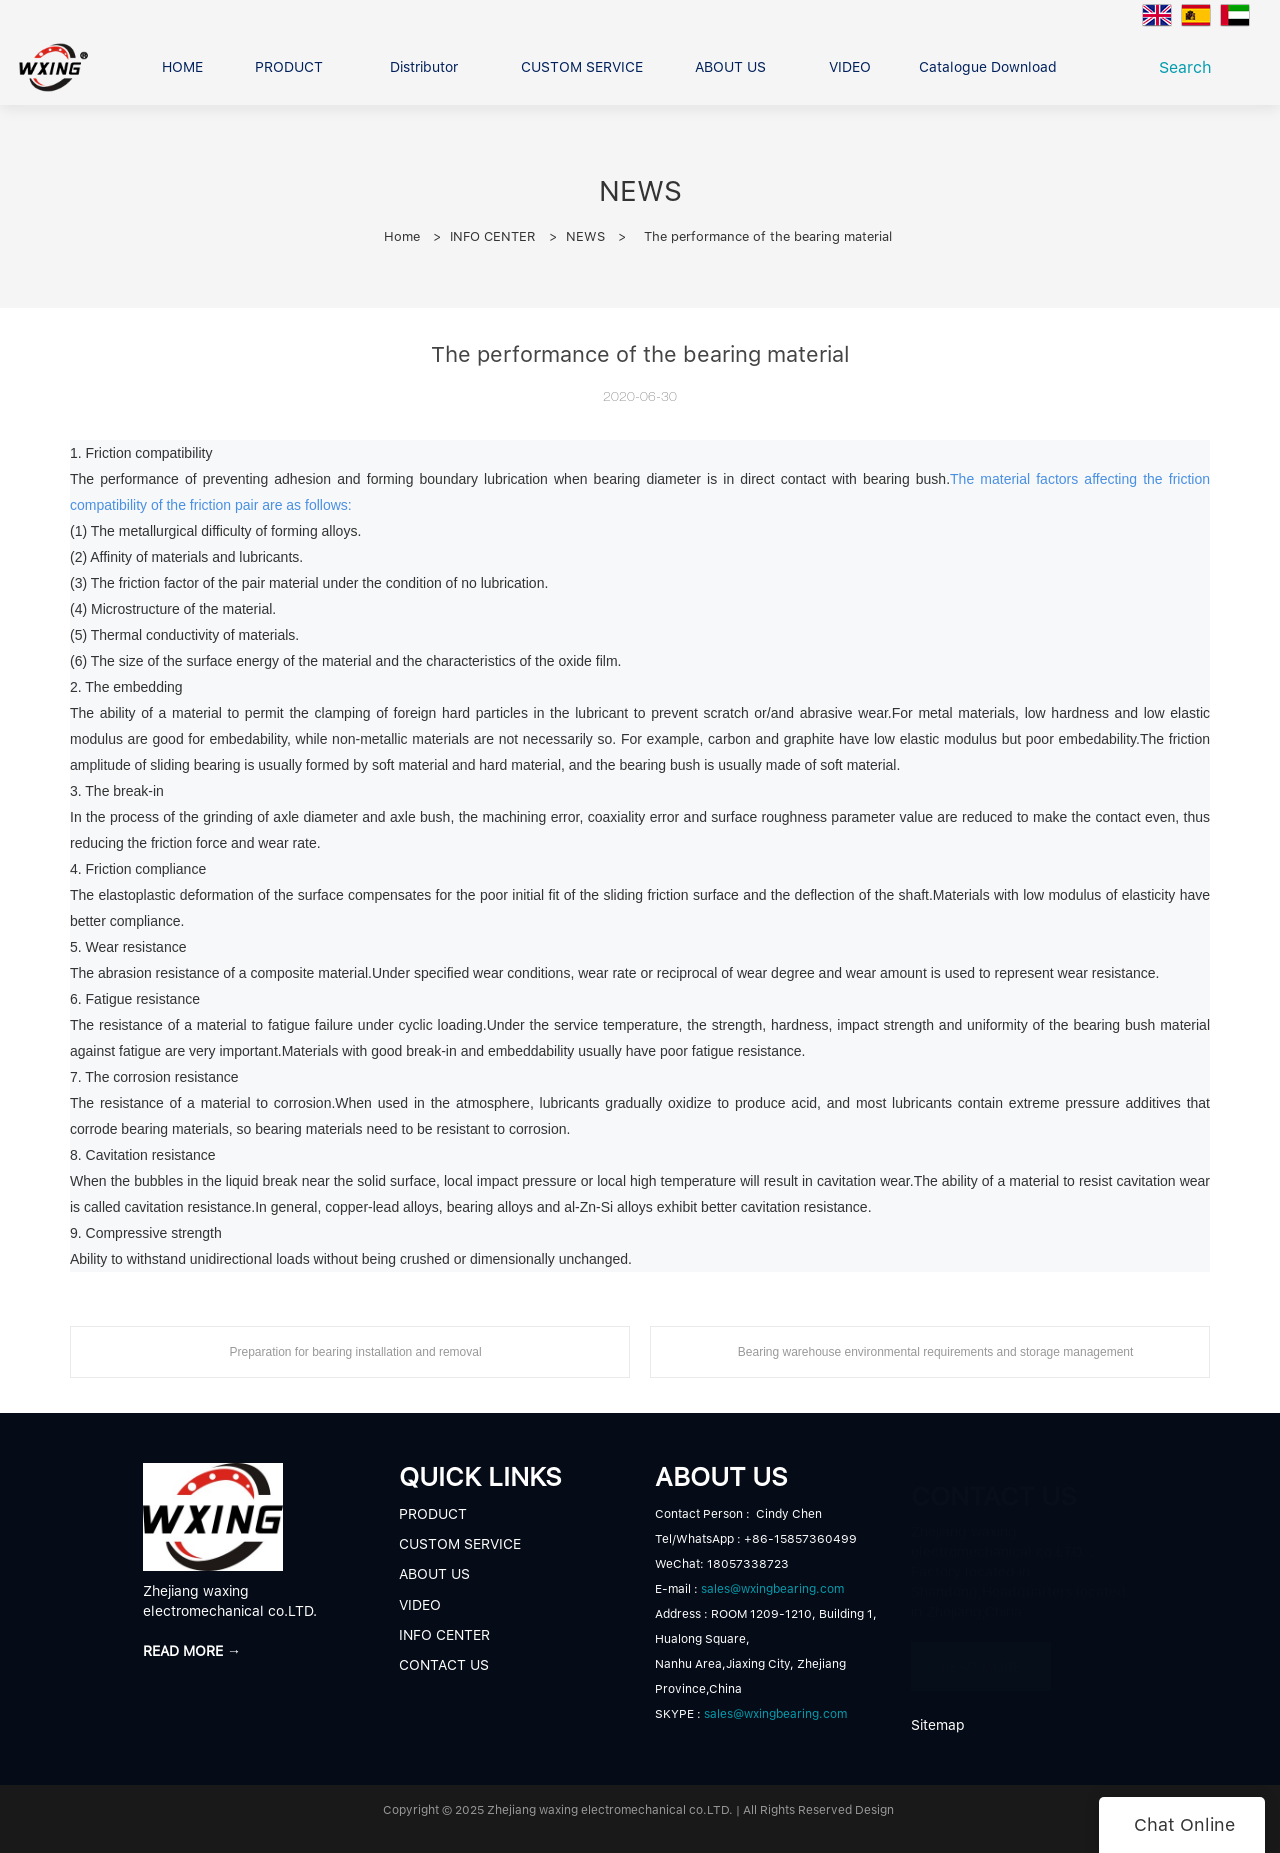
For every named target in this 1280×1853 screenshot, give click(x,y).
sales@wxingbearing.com (772, 1589)
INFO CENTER (493, 236)
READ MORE (981, 1657)
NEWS (585, 236)
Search (1190, 67)
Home (402, 236)
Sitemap (938, 1725)
